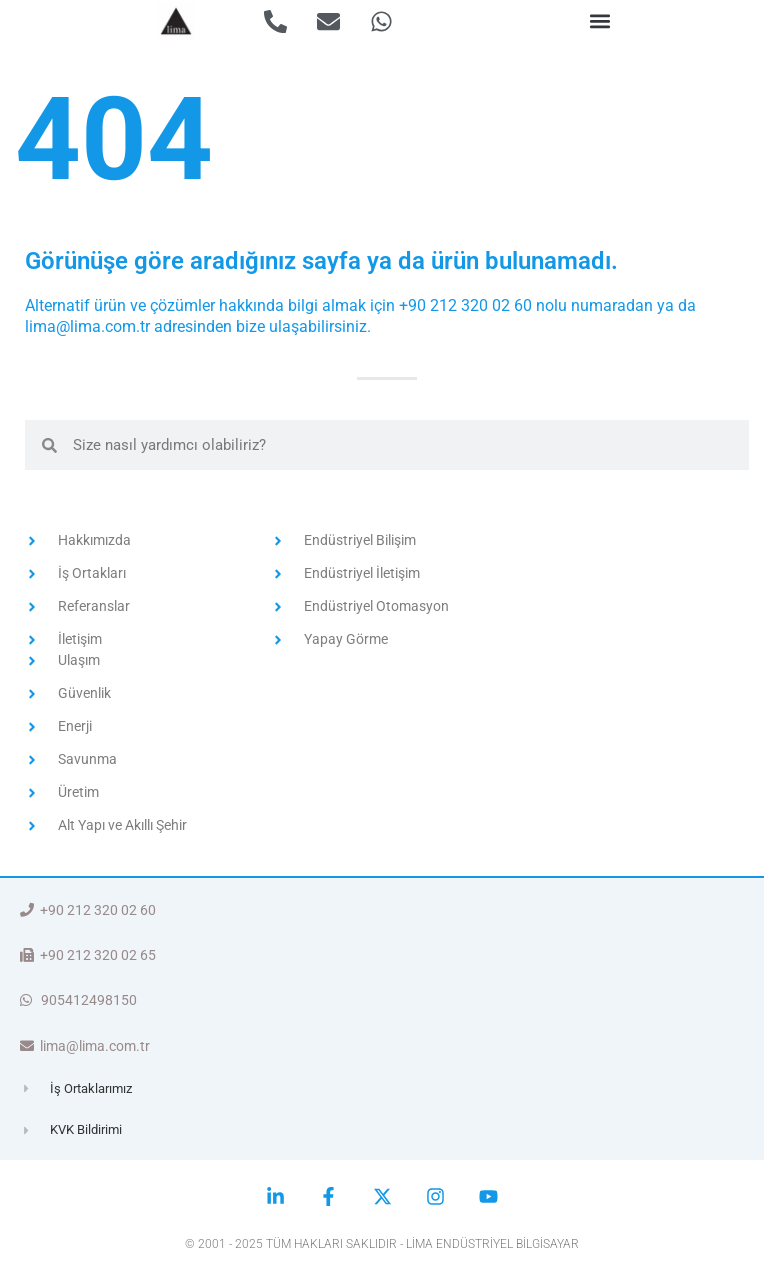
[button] (599, 21)
